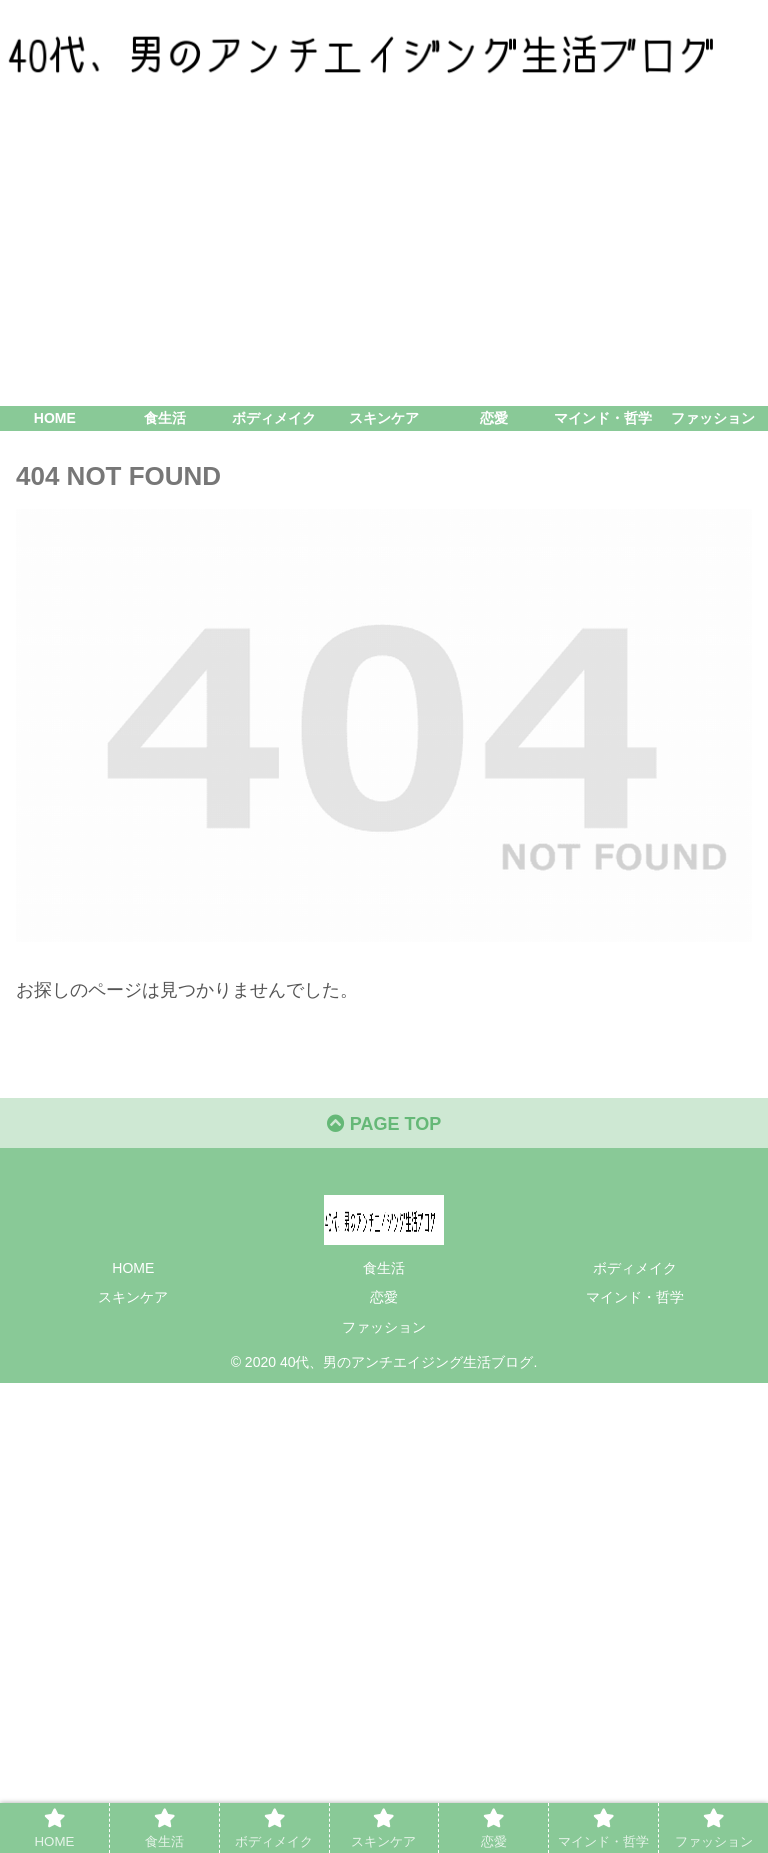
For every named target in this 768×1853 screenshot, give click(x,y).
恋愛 (384, 1297)
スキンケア (133, 1297)
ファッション (384, 1327)
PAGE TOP (384, 1124)
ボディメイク (635, 1268)
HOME (133, 1268)
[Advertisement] (384, 256)
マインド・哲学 (635, 1297)
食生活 (384, 1268)
